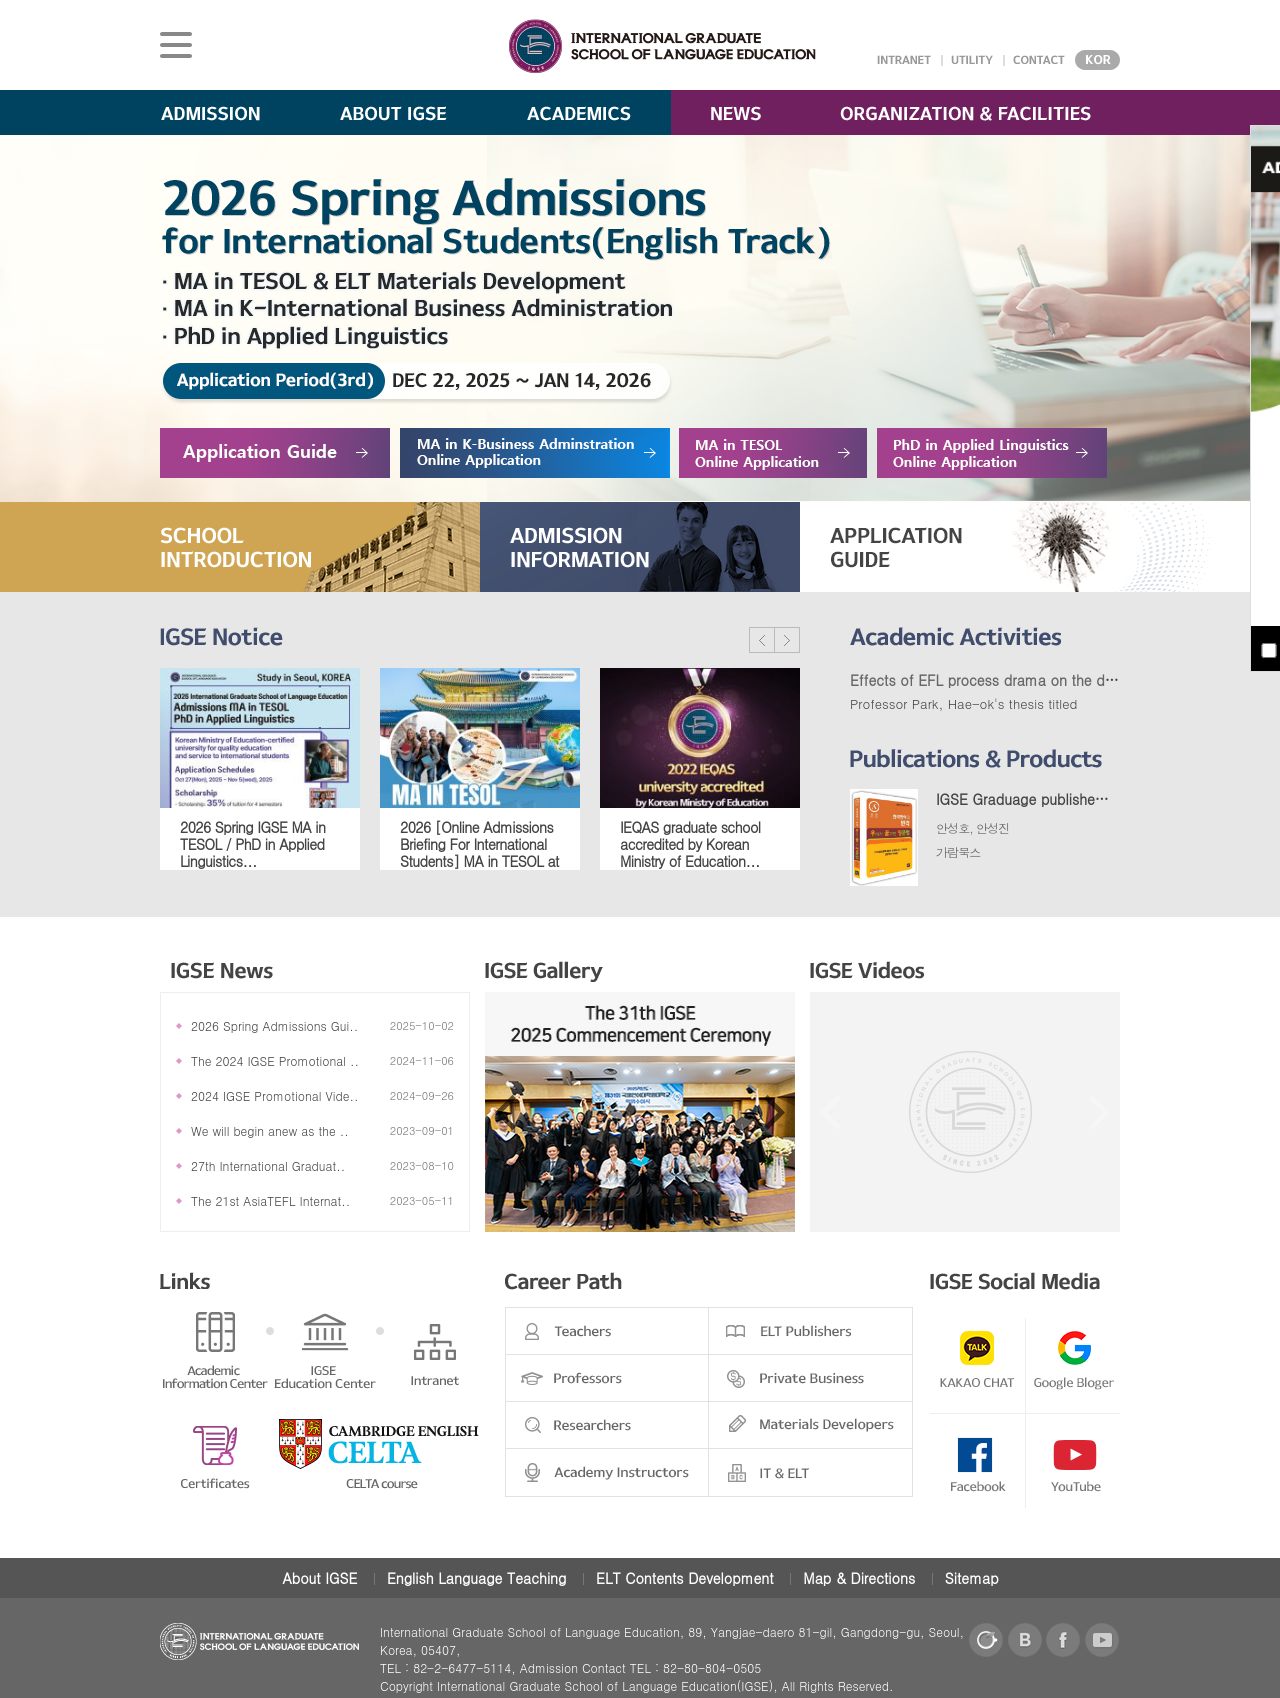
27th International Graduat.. (268, 1165)
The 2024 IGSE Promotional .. (275, 1060)
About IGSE (319, 1578)
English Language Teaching (476, 1578)
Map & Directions (859, 1578)
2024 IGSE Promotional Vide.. (274, 1095)
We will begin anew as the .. (270, 1130)
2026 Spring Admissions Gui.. (274, 1025)
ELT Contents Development (685, 1578)
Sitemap (972, 1578)
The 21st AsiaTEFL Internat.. (270, 1200)
